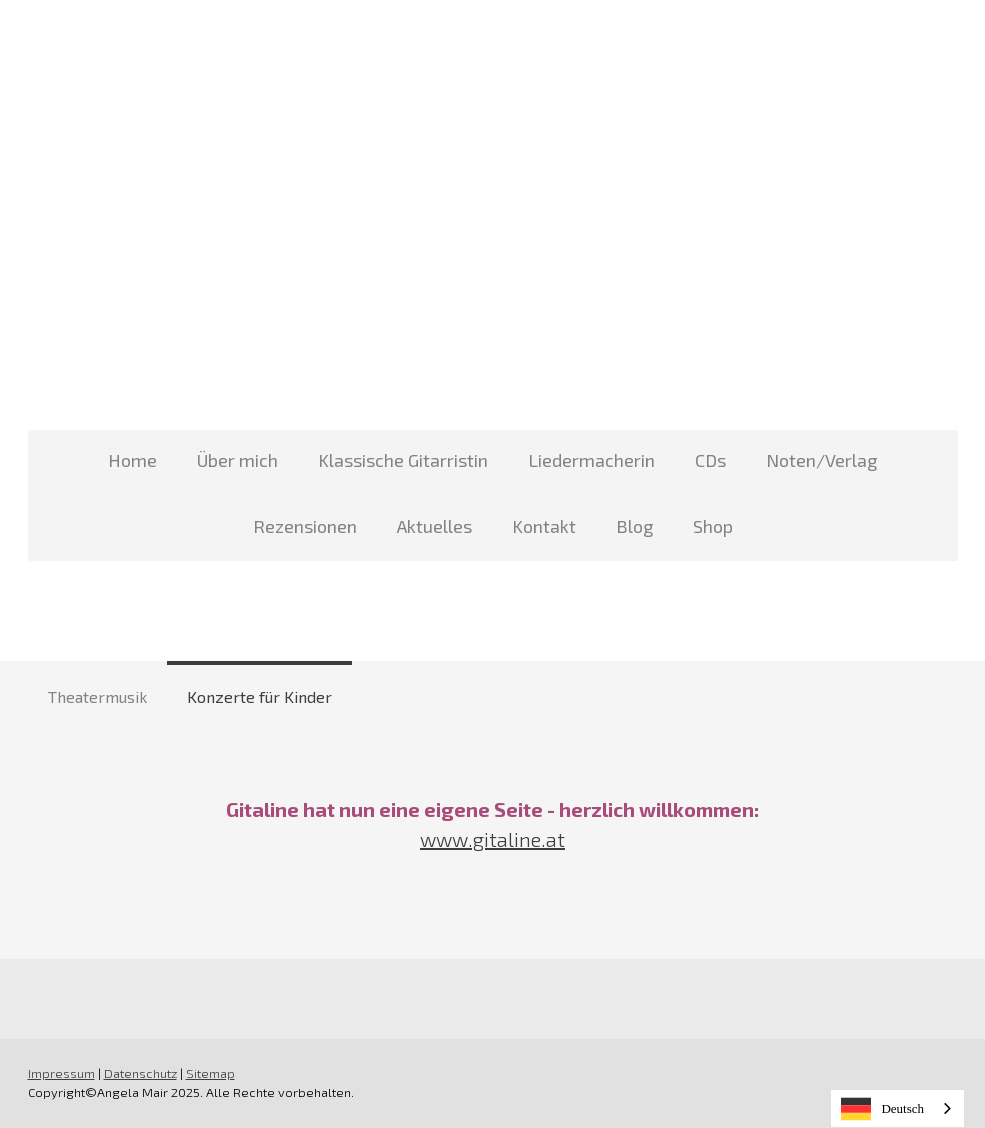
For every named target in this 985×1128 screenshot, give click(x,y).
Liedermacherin (591, 460)
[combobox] (897, 1108)
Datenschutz (140, 1073)
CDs (710, 460)
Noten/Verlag (821, 460)
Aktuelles (434, 526)
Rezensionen (305, 526)
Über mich (237, 460)
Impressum (61, 1073)
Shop (713, 526)
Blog (634, 526)
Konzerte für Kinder (259, 696)
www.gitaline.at (492, 839)
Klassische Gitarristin (403, 460)
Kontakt (544, 526)
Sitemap (210, 1073)
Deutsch (882, 1109)
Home (132, 460)
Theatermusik (97, 696)
